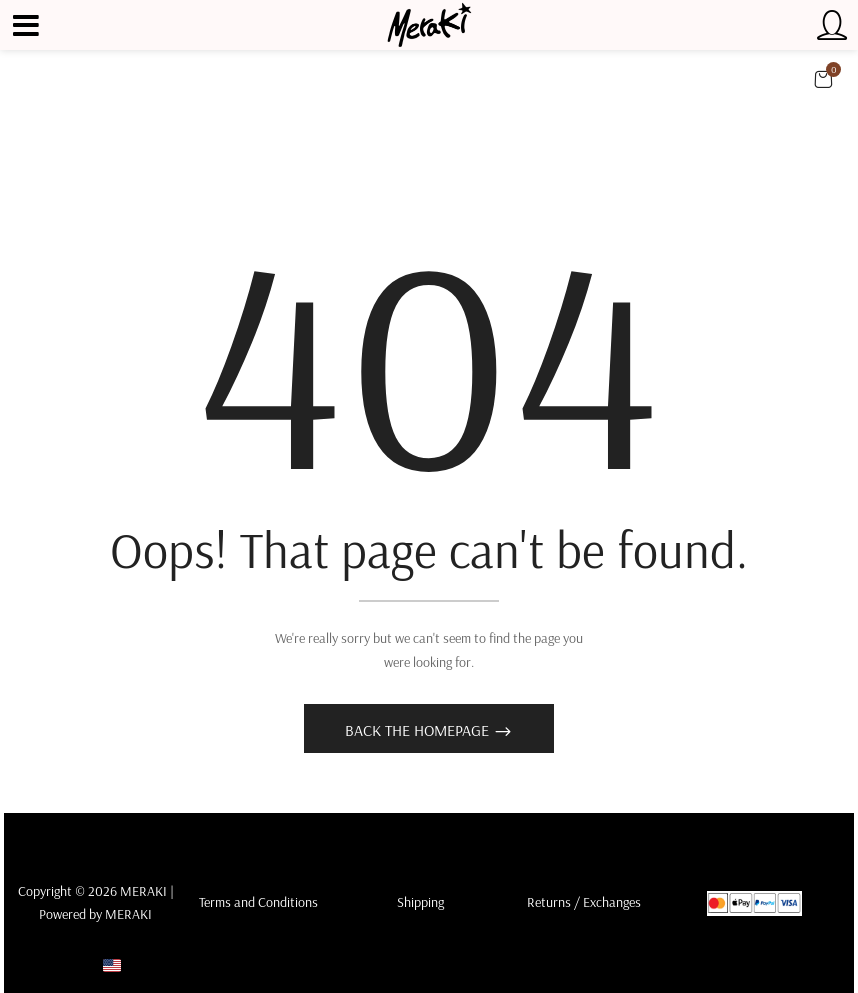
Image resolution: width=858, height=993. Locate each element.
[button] (823, 79)
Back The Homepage (419, 730)
